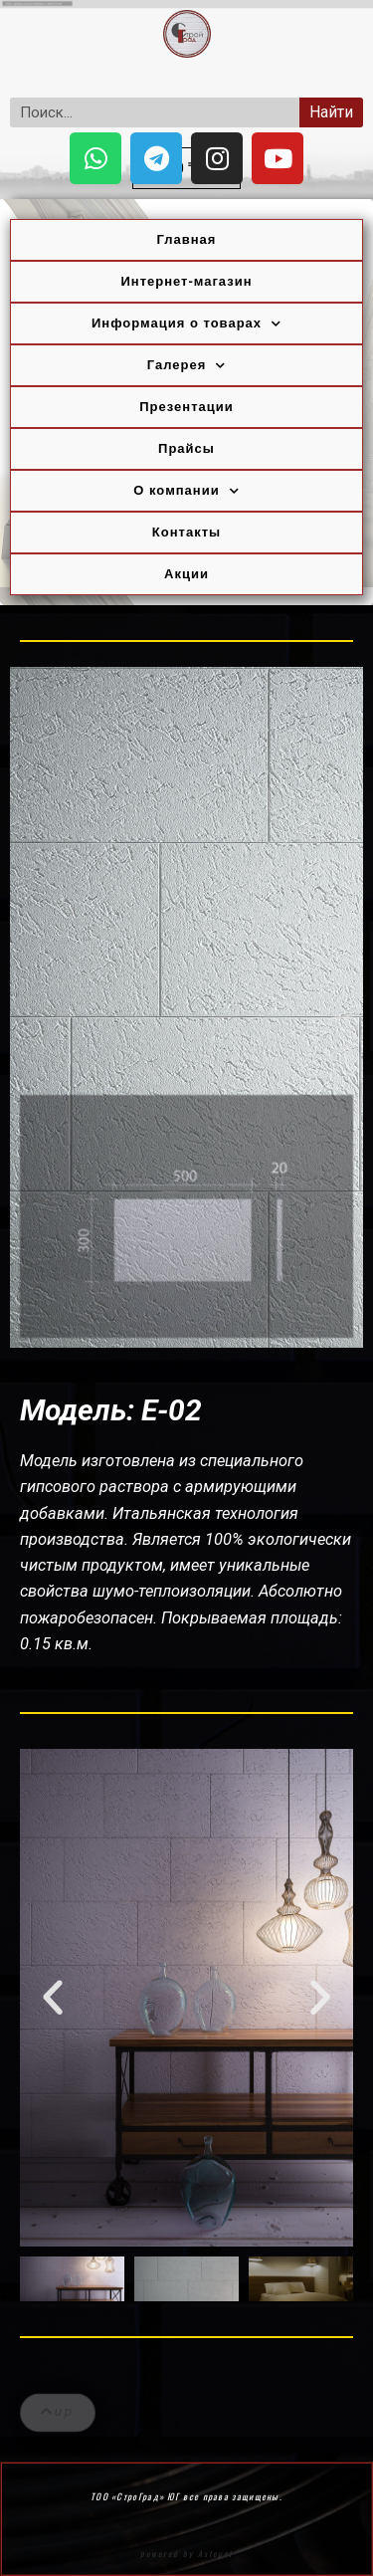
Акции (186, 573)
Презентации (186, 406)
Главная (187, 239)
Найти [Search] (331, 112)
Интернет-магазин (186, 281)
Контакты (186, 532)
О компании (186, 491)
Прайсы (186, 448)
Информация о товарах (186, 324)
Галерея (187, 365)
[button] (53, 1998)
